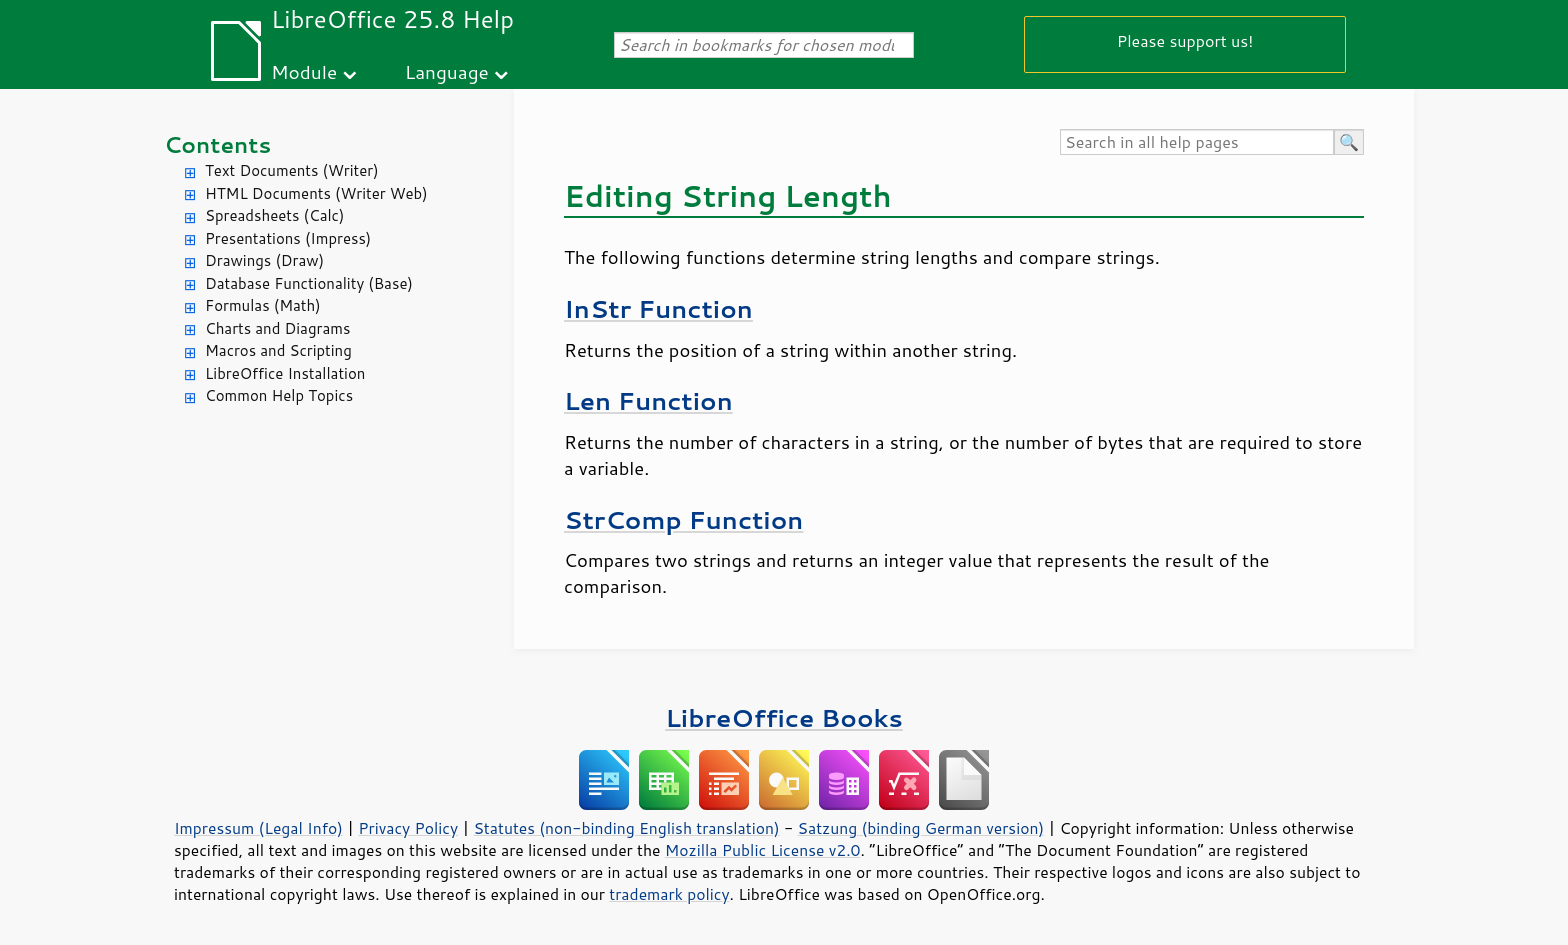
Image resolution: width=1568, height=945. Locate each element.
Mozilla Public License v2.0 (763, 850)
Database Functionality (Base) (309, 283)
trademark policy (669, 894)
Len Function (648, 400)
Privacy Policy (408, 828)
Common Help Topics (279, 395)
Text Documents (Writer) (292, 170)
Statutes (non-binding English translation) (626, 828)
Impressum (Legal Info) (258, 828)
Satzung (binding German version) (921, 828)
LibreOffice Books (784, 717)
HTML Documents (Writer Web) (316, 193)
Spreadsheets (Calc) (274, 215)
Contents (217, 144)
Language (447, 71)
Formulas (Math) (263, 305)
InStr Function (658, 308)
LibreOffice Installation (285, 373)
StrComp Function (683, 519)
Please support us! (1185, 40)
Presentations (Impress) (288, 238)
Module (304, 71)
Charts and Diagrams (277, 328)
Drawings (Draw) (264, 260)
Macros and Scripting (278, 350)
